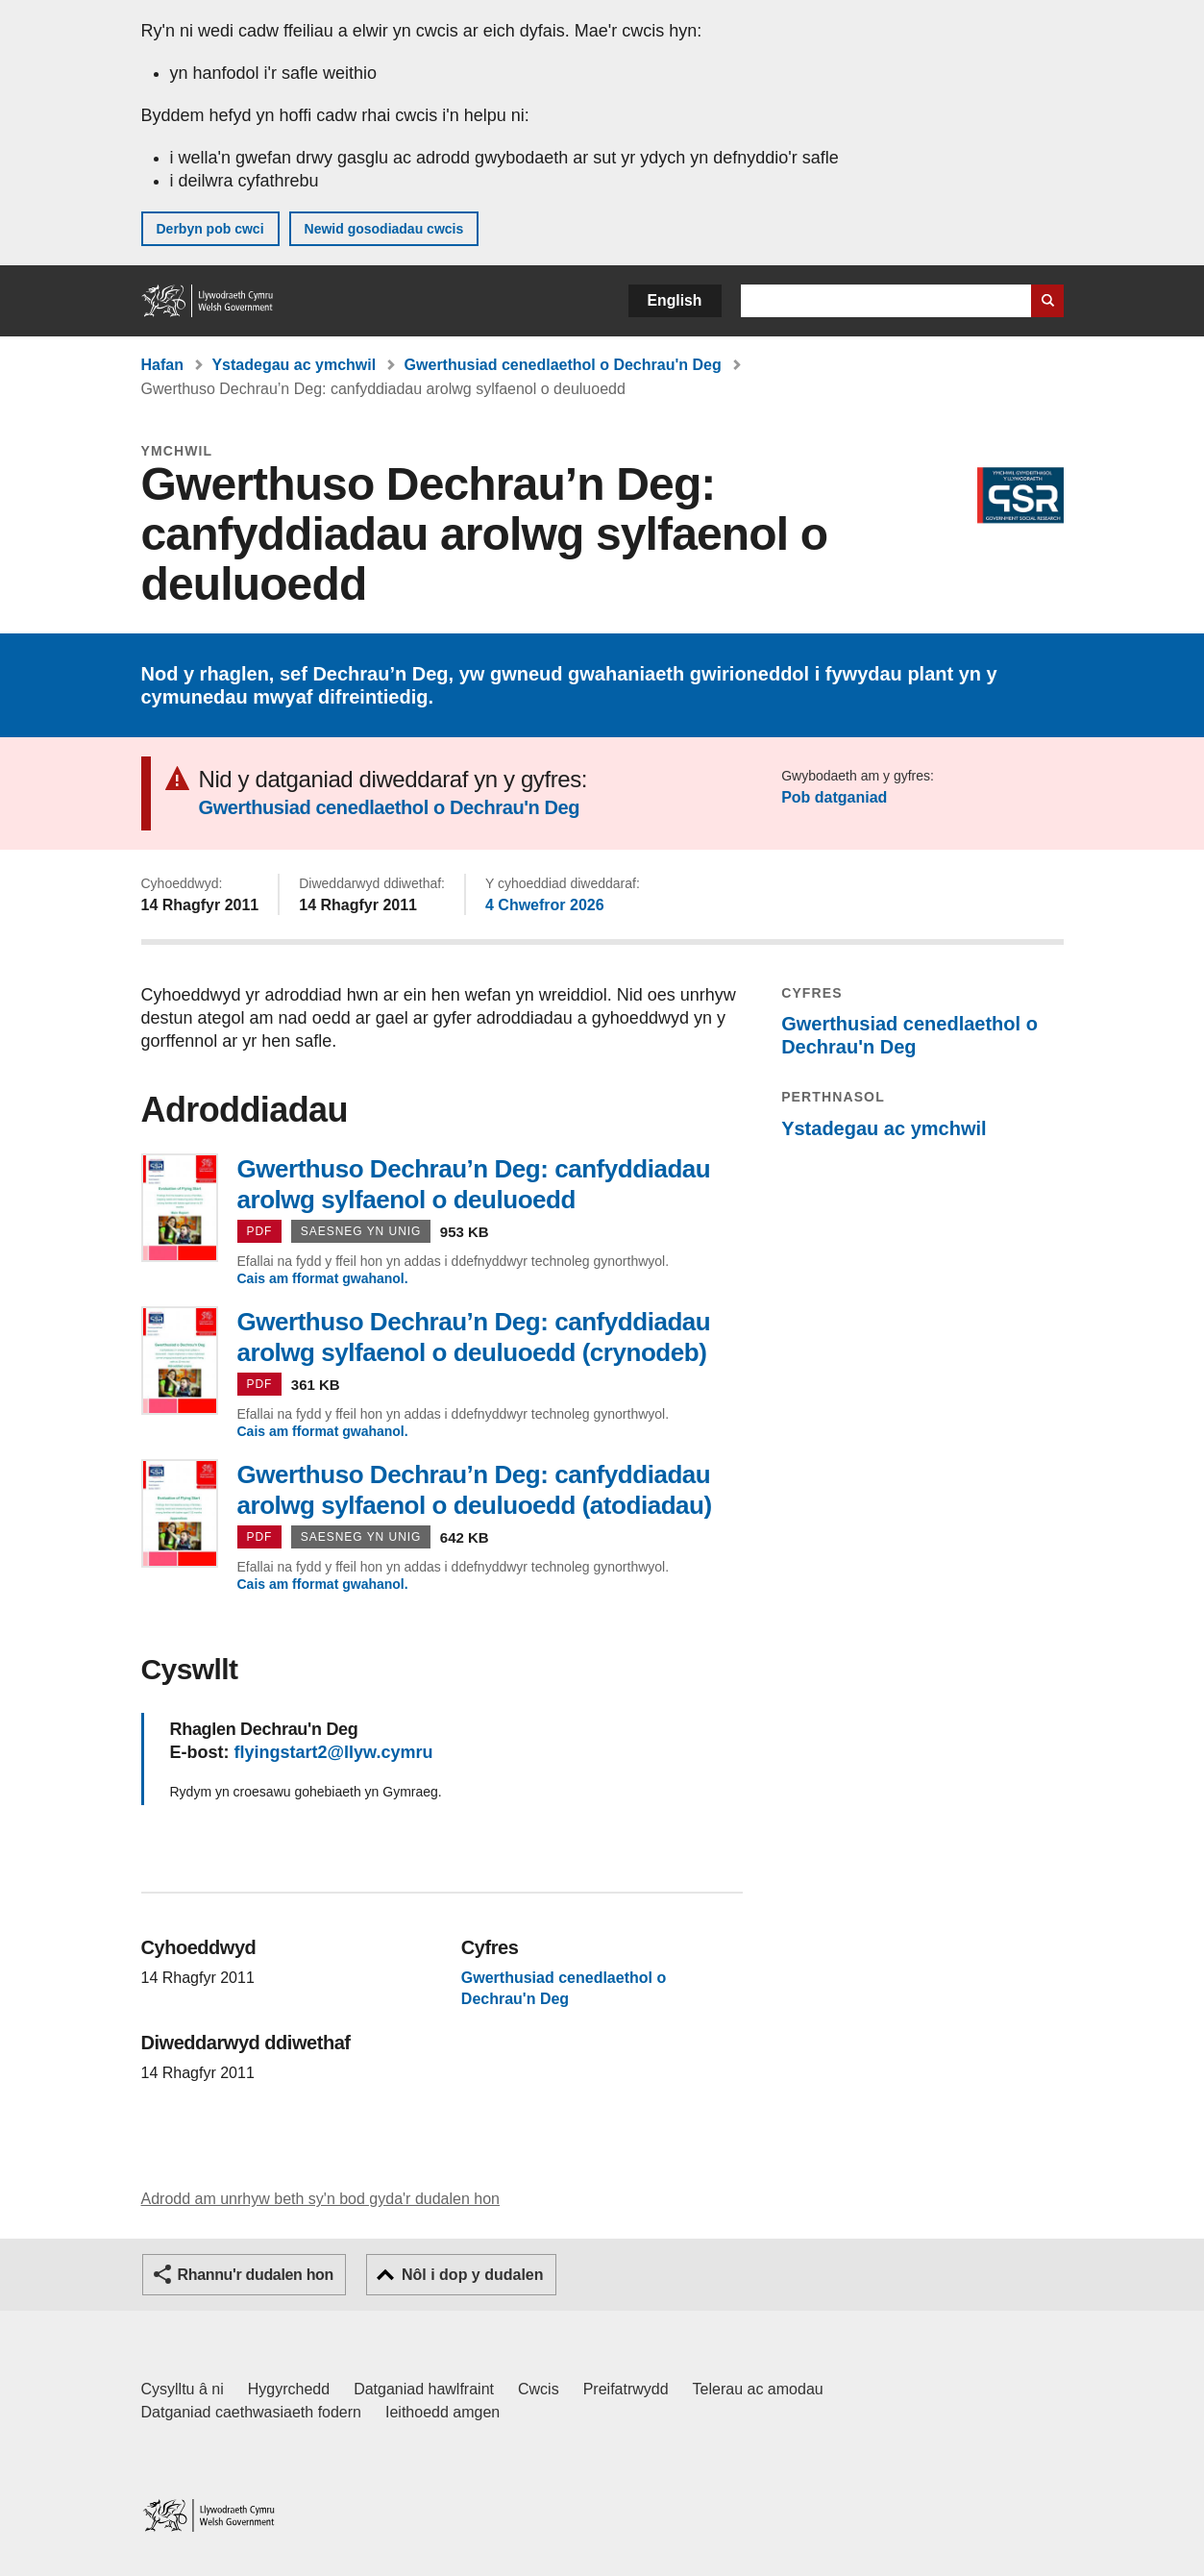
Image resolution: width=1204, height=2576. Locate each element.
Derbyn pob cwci (210, 228)
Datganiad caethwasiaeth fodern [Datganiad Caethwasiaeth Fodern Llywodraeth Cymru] (251, 2412)
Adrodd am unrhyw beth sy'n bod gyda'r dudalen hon (320, 2199)
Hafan (162, 365)
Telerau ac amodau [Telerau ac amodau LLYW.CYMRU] (758, 2389)
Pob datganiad (834, 797)
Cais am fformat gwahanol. (322, 1278)
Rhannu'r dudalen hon (255, 2274)
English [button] (675, 300)
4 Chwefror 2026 (544, 905)
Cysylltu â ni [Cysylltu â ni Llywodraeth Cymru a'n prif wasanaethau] (182, 2389)
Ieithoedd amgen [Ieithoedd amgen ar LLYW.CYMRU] (442, 2412)
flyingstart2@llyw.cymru (333, 1752)
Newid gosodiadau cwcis (384, 228)
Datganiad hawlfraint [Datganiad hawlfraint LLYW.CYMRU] (424, 2389)
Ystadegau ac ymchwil (293, 365)
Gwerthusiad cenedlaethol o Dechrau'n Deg (563, 365)
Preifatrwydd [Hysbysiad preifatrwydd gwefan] (626, 2389)
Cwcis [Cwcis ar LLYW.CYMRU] (538, 2389)
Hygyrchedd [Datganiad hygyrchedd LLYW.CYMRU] (289, 2389)
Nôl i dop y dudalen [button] (473, 2274)
